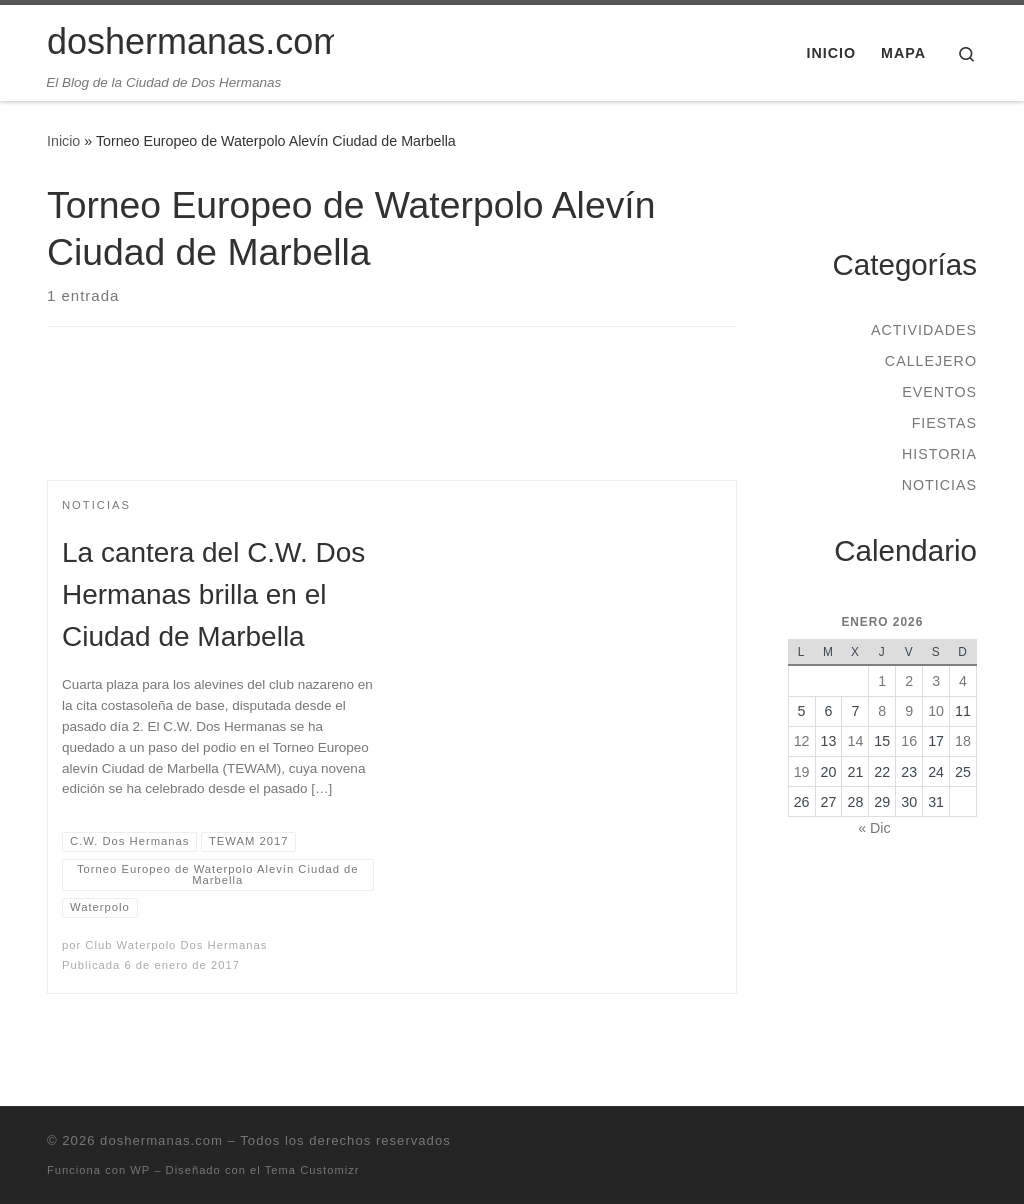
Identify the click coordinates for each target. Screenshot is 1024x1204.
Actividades (924, 330)
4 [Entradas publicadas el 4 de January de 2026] (963, 681)
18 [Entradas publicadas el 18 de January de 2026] (963, 741)
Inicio (63, 141)
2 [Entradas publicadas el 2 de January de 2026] (909, 681)
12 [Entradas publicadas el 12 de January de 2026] (802, 741)
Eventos (939, 392)
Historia (939, 454)
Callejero (931, 361)
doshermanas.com (161, 1140)
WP (140, 1170)
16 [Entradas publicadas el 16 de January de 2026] (909, 741)
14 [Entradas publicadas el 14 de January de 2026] (855, 741)
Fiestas (944, 423)
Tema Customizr (312, 1170)
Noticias (939, 485)
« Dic (874, 828)
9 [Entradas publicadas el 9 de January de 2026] (909, 711)
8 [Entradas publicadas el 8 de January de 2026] (882, 711)
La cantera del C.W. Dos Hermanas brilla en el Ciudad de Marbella (213, 594)
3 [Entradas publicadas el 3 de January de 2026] (936, 681)
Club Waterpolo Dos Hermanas (176, 945)
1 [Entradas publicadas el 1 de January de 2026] (882, 681)
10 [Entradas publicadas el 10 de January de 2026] (936, 711)
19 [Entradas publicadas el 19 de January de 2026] (802, 772)
